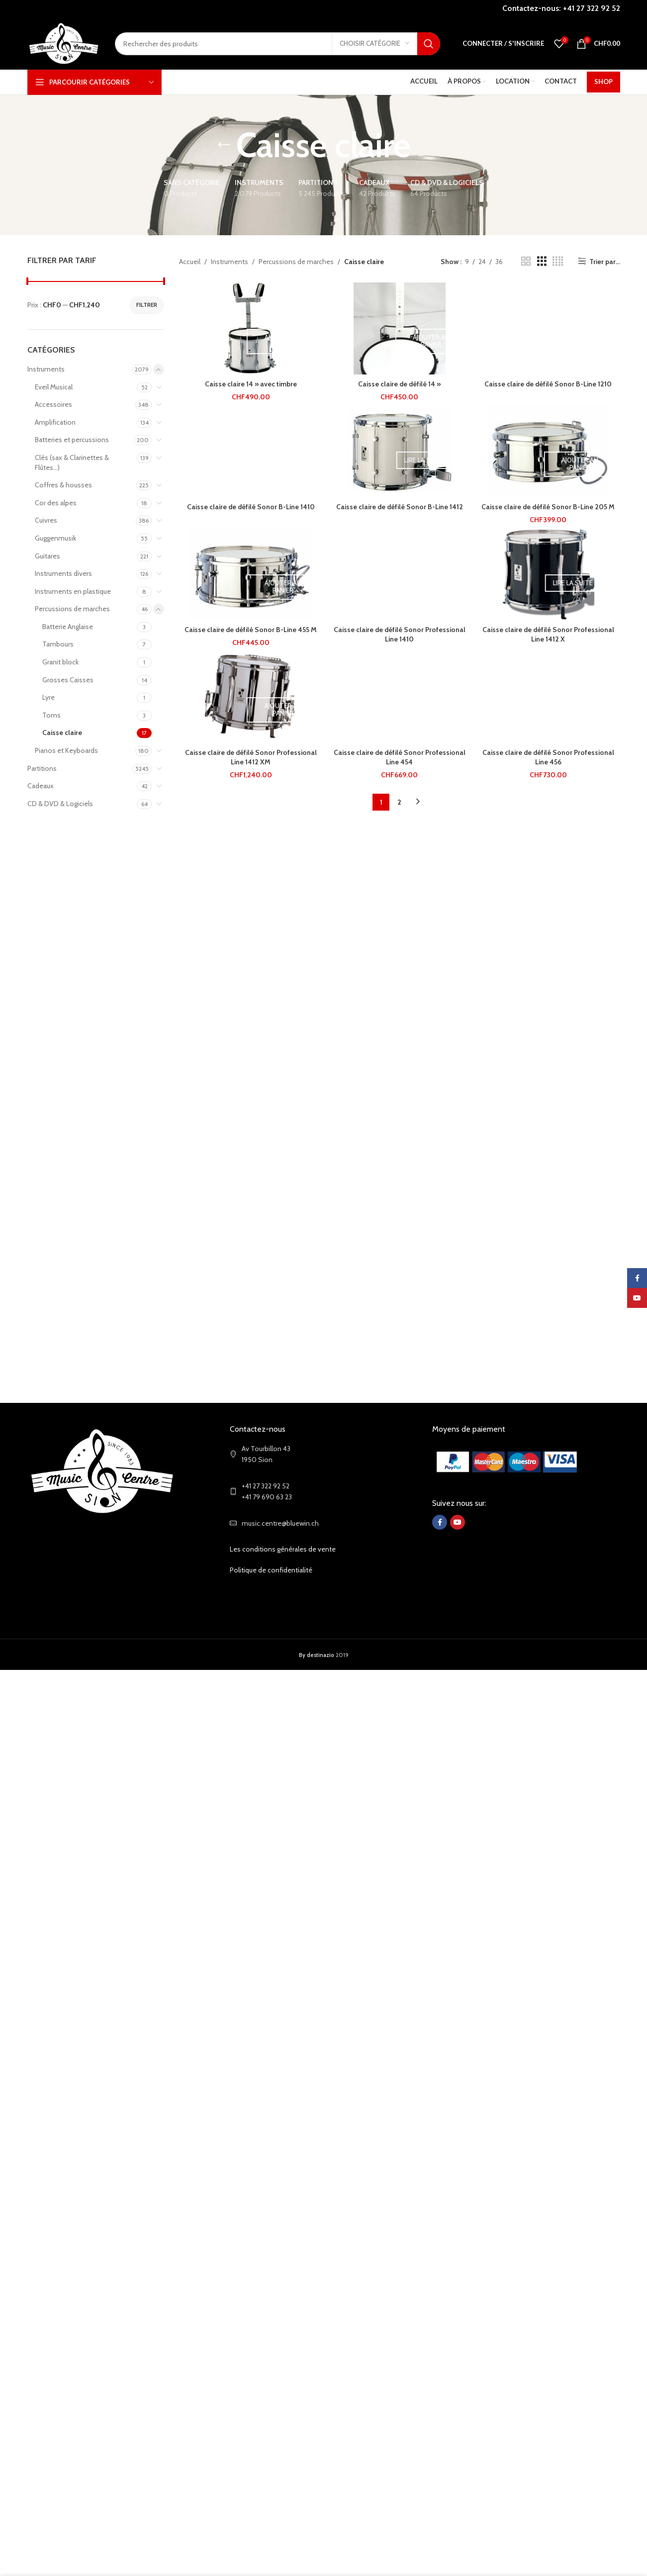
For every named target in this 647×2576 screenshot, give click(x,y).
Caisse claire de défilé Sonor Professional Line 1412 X (548, 634)
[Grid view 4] (558, 261)
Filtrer (146, 304)
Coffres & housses (63, 484)
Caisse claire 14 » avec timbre (251, 383)
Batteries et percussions (72, 439)
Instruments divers (63, 573)
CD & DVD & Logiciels (60, 803)
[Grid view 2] (526, 261)
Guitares (47, 556)
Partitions (42, 768)
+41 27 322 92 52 (591, 8)
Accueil (189, 261)
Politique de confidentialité (271, 1569)
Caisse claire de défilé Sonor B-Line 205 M (548, 506)
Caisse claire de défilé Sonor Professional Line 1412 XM (251, 757)
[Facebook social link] (439, 1522)
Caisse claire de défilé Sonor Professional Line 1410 (399, 634)
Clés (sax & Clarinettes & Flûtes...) (72, 462)
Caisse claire (62, 732)
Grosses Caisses (67, 679)
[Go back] (223, 145)
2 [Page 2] (399, 802)
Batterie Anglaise (67, 626)
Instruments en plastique (73, 591)
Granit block (60, 661)
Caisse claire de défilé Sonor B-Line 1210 (548, 383)
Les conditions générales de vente (283, 1549)
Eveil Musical (54, 386)
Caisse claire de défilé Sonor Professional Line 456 (548, 757)
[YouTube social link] (457, 1522)
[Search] (277, 43)
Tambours (58, 644)
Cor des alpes (56, 502)
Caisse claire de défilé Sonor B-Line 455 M (251, 629)
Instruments (46, 369)
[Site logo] (63, 42)
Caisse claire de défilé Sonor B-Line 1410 (251, 506)
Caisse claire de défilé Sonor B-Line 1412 (399, 506)
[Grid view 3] (542, 261)
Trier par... (604, 261)
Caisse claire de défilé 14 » (399, 383)
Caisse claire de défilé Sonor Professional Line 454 (399, 757)
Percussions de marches (72, 608)
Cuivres (46, 520)
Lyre (48, 697)
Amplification (55, 422)
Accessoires (53, 404)
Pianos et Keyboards (66, 750)
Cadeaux (40, 785)
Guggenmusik (55, 538)
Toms (51, 715)
